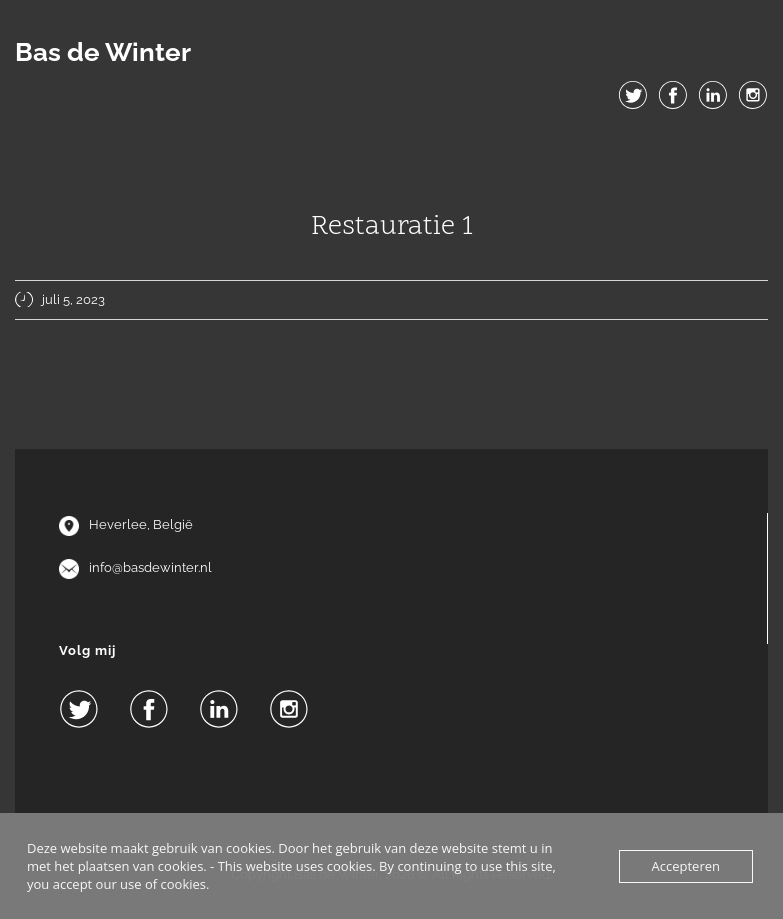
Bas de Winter (103, 52)
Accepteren (686, 866)
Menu (392, 141)
